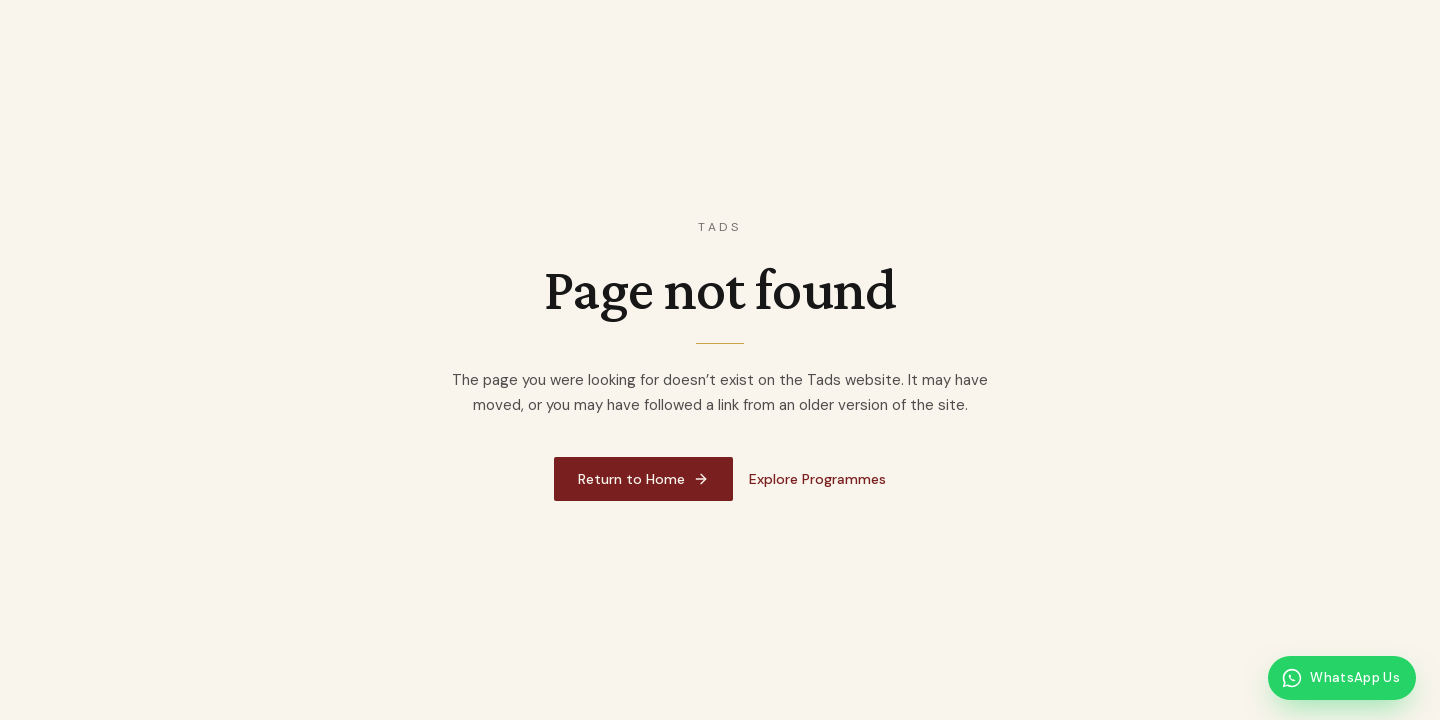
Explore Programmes (817, 479)
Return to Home (643, 479)
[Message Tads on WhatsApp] (1342, 678)
